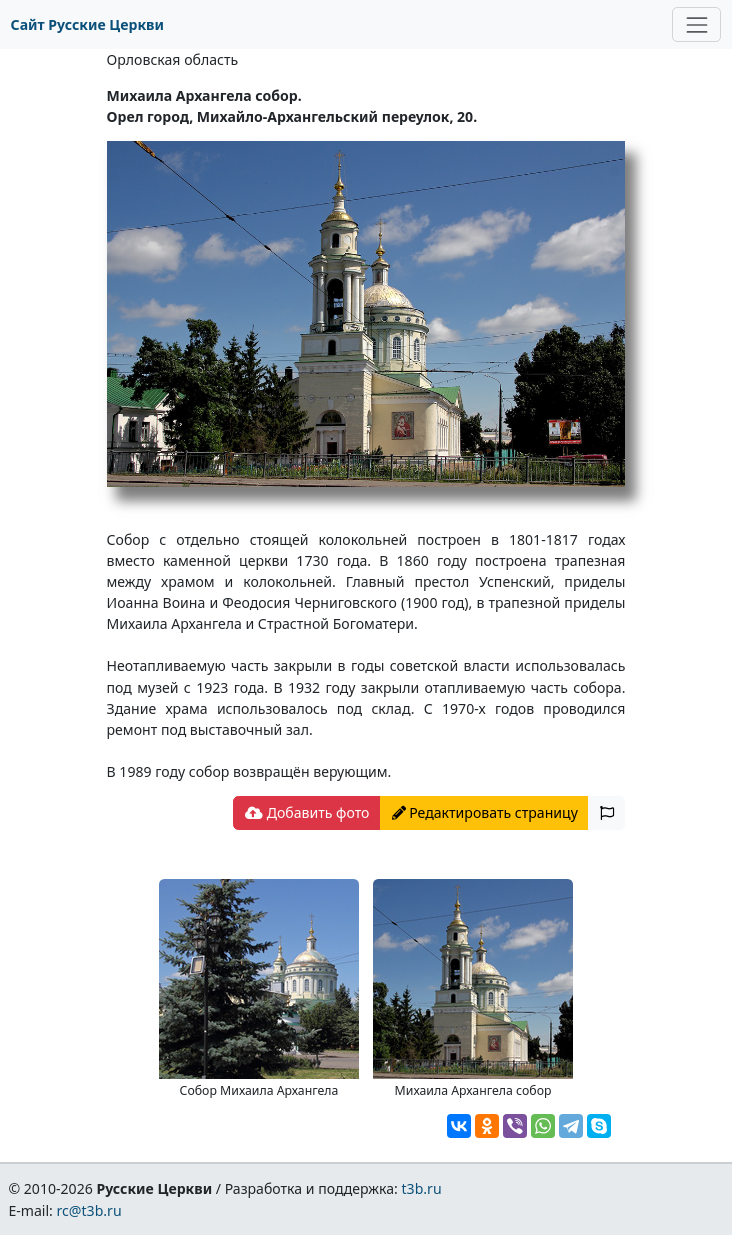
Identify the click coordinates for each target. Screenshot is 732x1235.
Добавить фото (307, 812)
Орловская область (173, 59)
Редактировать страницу (485, 812)
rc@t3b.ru (89, 1210)
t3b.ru (422, 1188)
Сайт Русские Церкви (87, 24)
